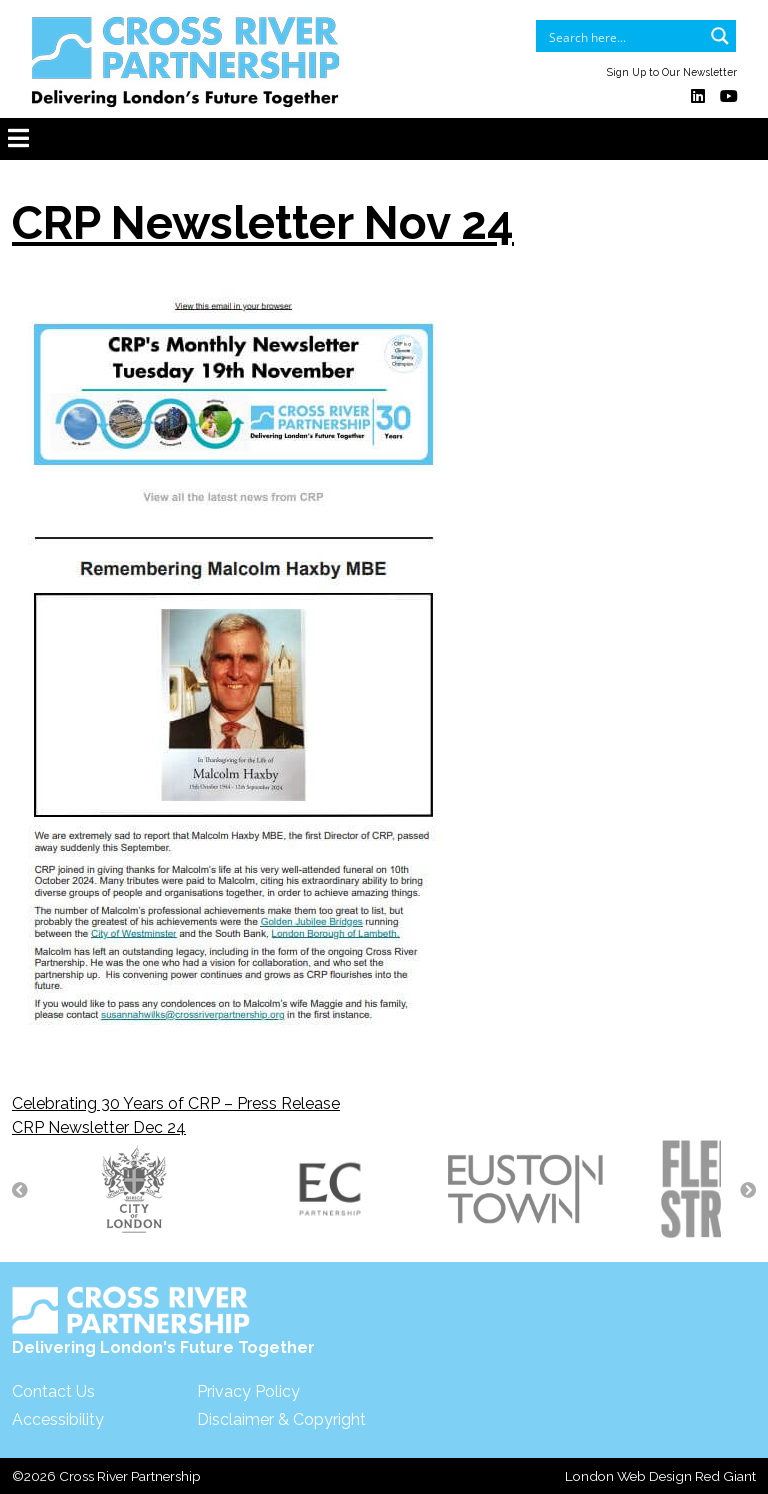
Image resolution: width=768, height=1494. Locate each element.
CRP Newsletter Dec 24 (99, 1127)
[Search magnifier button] (720, 36)
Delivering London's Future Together (163, 1321)
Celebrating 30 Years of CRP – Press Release (176, 1103)
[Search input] (623, 36)
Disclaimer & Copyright (281, 1419)
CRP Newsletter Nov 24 (263, 223)
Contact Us (53, 1391)
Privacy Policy (248, 1391)
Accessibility (58, 1419)
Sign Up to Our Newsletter (672, 72)
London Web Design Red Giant (660, 1476)
